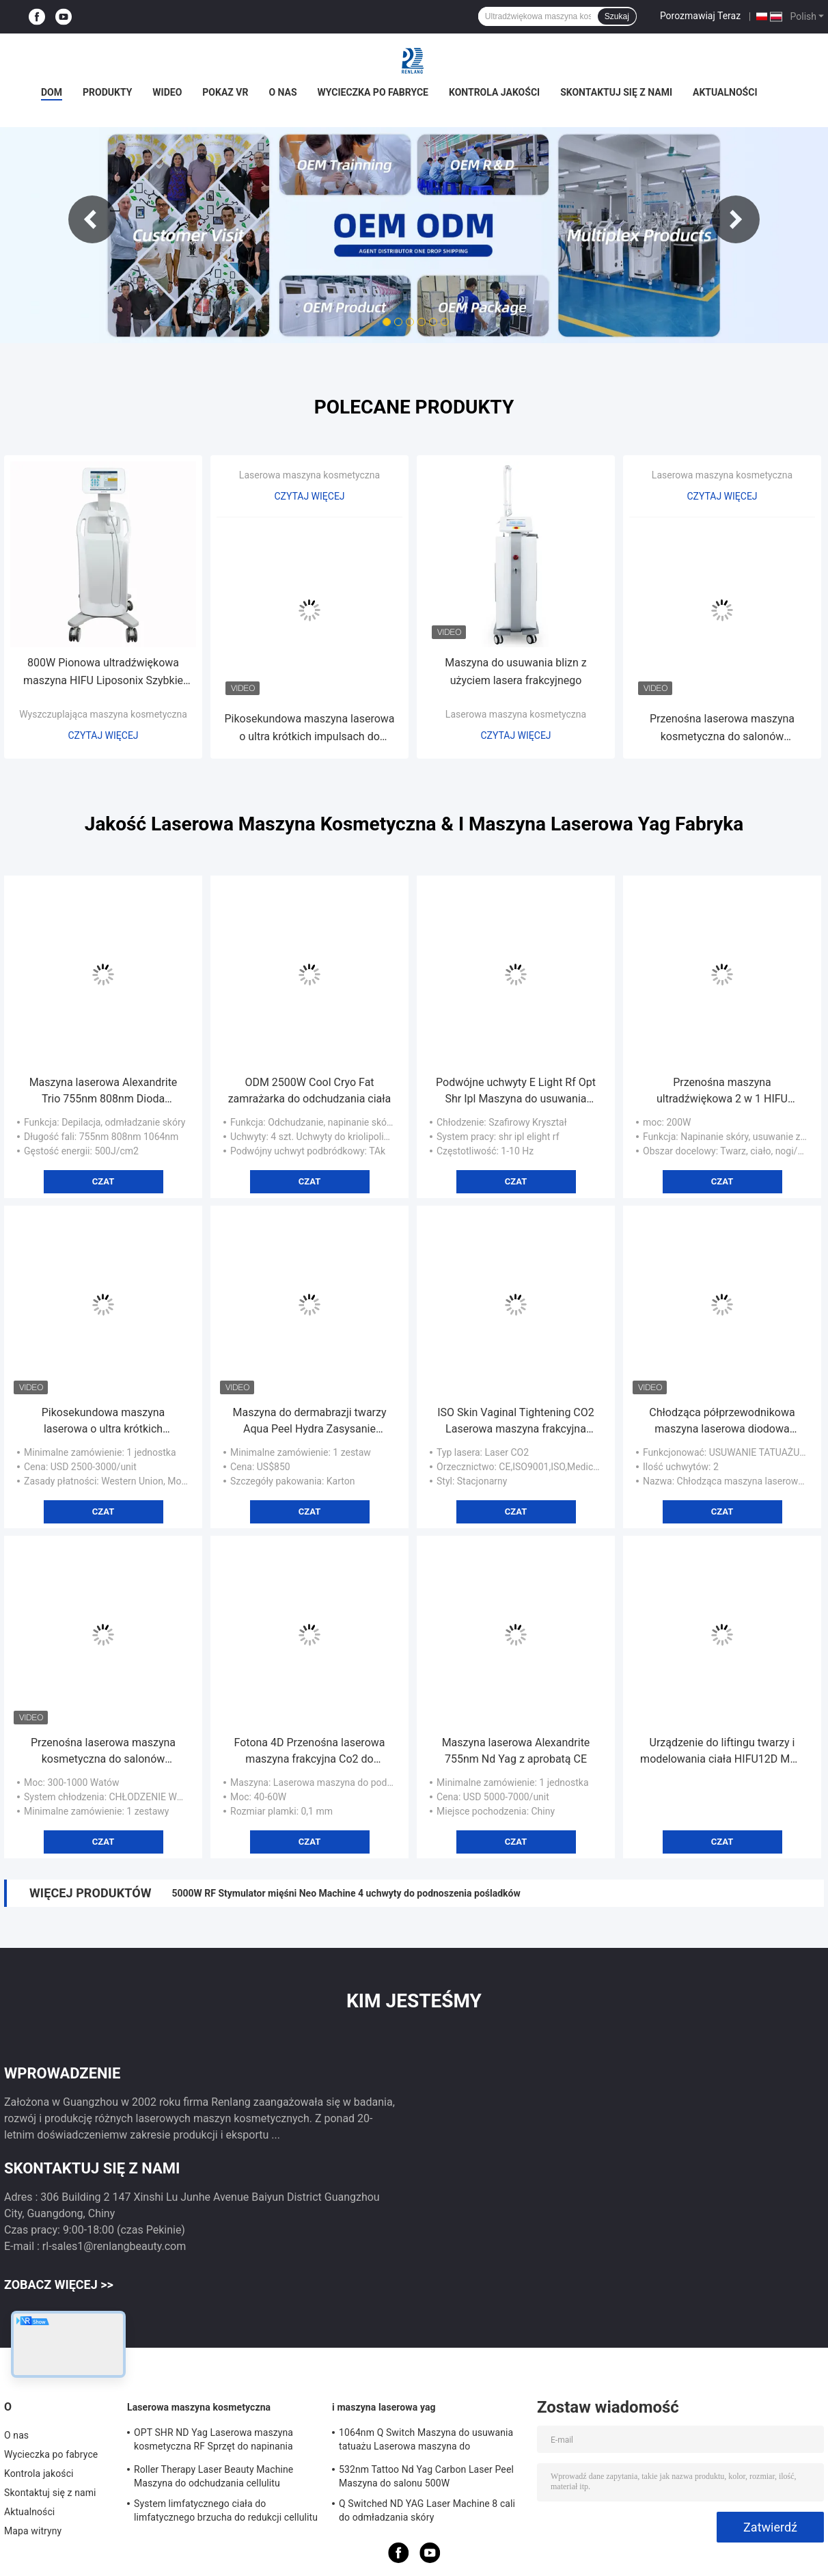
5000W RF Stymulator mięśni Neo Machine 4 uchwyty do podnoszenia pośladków (345, 1893)
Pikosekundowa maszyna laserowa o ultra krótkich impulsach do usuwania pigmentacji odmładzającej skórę (309, 729)
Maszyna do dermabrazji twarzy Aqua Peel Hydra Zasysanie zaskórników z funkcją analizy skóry (309, 1421)
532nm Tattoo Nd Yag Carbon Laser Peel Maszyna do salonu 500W (426, 2476)
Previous (92, 219)
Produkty (107, 92)
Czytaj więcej (103, 735)
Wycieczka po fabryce (373, 92)
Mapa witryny (32, 2530)
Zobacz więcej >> (58, 2284)
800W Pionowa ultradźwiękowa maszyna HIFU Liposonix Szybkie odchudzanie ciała (103, 673)
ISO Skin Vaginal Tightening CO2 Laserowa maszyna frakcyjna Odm (515, 1421)
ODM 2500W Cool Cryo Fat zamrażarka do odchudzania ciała (309, 1090)
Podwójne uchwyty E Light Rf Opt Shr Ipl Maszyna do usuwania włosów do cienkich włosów (516, 1091)
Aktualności (725, 92)
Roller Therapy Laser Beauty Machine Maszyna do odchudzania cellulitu (213, 2476)
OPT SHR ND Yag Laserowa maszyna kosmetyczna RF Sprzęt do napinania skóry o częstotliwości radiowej (213, 2441)
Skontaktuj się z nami (616, 92)
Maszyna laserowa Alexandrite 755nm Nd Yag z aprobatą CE (516, 1750)
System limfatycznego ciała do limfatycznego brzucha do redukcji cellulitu (226, 2510)
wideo (167, 92)
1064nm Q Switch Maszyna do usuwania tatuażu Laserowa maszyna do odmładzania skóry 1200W (426, 2441)
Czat (103, 1181)
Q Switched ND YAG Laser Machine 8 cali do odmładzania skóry (427, 2510)
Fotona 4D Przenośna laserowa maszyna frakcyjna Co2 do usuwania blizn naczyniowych (309, 1751)
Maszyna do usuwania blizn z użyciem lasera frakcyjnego (516, 671)
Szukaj (617, 16)
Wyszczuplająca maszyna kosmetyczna (103, 714)
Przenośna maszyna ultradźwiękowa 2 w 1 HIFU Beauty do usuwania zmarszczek (722, 1091)
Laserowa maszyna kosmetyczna (309, 475)
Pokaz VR (225, 92)
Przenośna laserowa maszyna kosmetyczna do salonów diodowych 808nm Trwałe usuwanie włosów (722, 729)
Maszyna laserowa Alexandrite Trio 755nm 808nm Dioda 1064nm (103, 1091)
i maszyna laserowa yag (384, 2407)
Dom (51, 92)
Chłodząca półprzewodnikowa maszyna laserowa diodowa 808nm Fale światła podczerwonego (722, 1421)
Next (736, 219)
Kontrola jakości (494, 92)
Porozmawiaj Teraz (700, 15)
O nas (282, 92)
